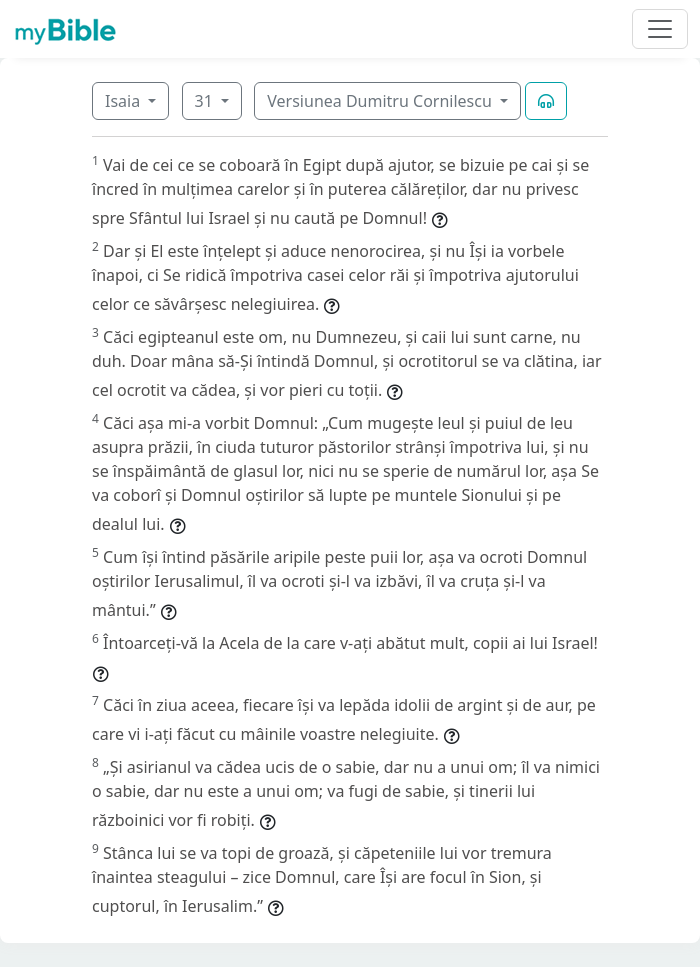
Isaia (124, 101)
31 (206, 101)
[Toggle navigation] (660, 29)
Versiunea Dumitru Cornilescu (381, 101)
